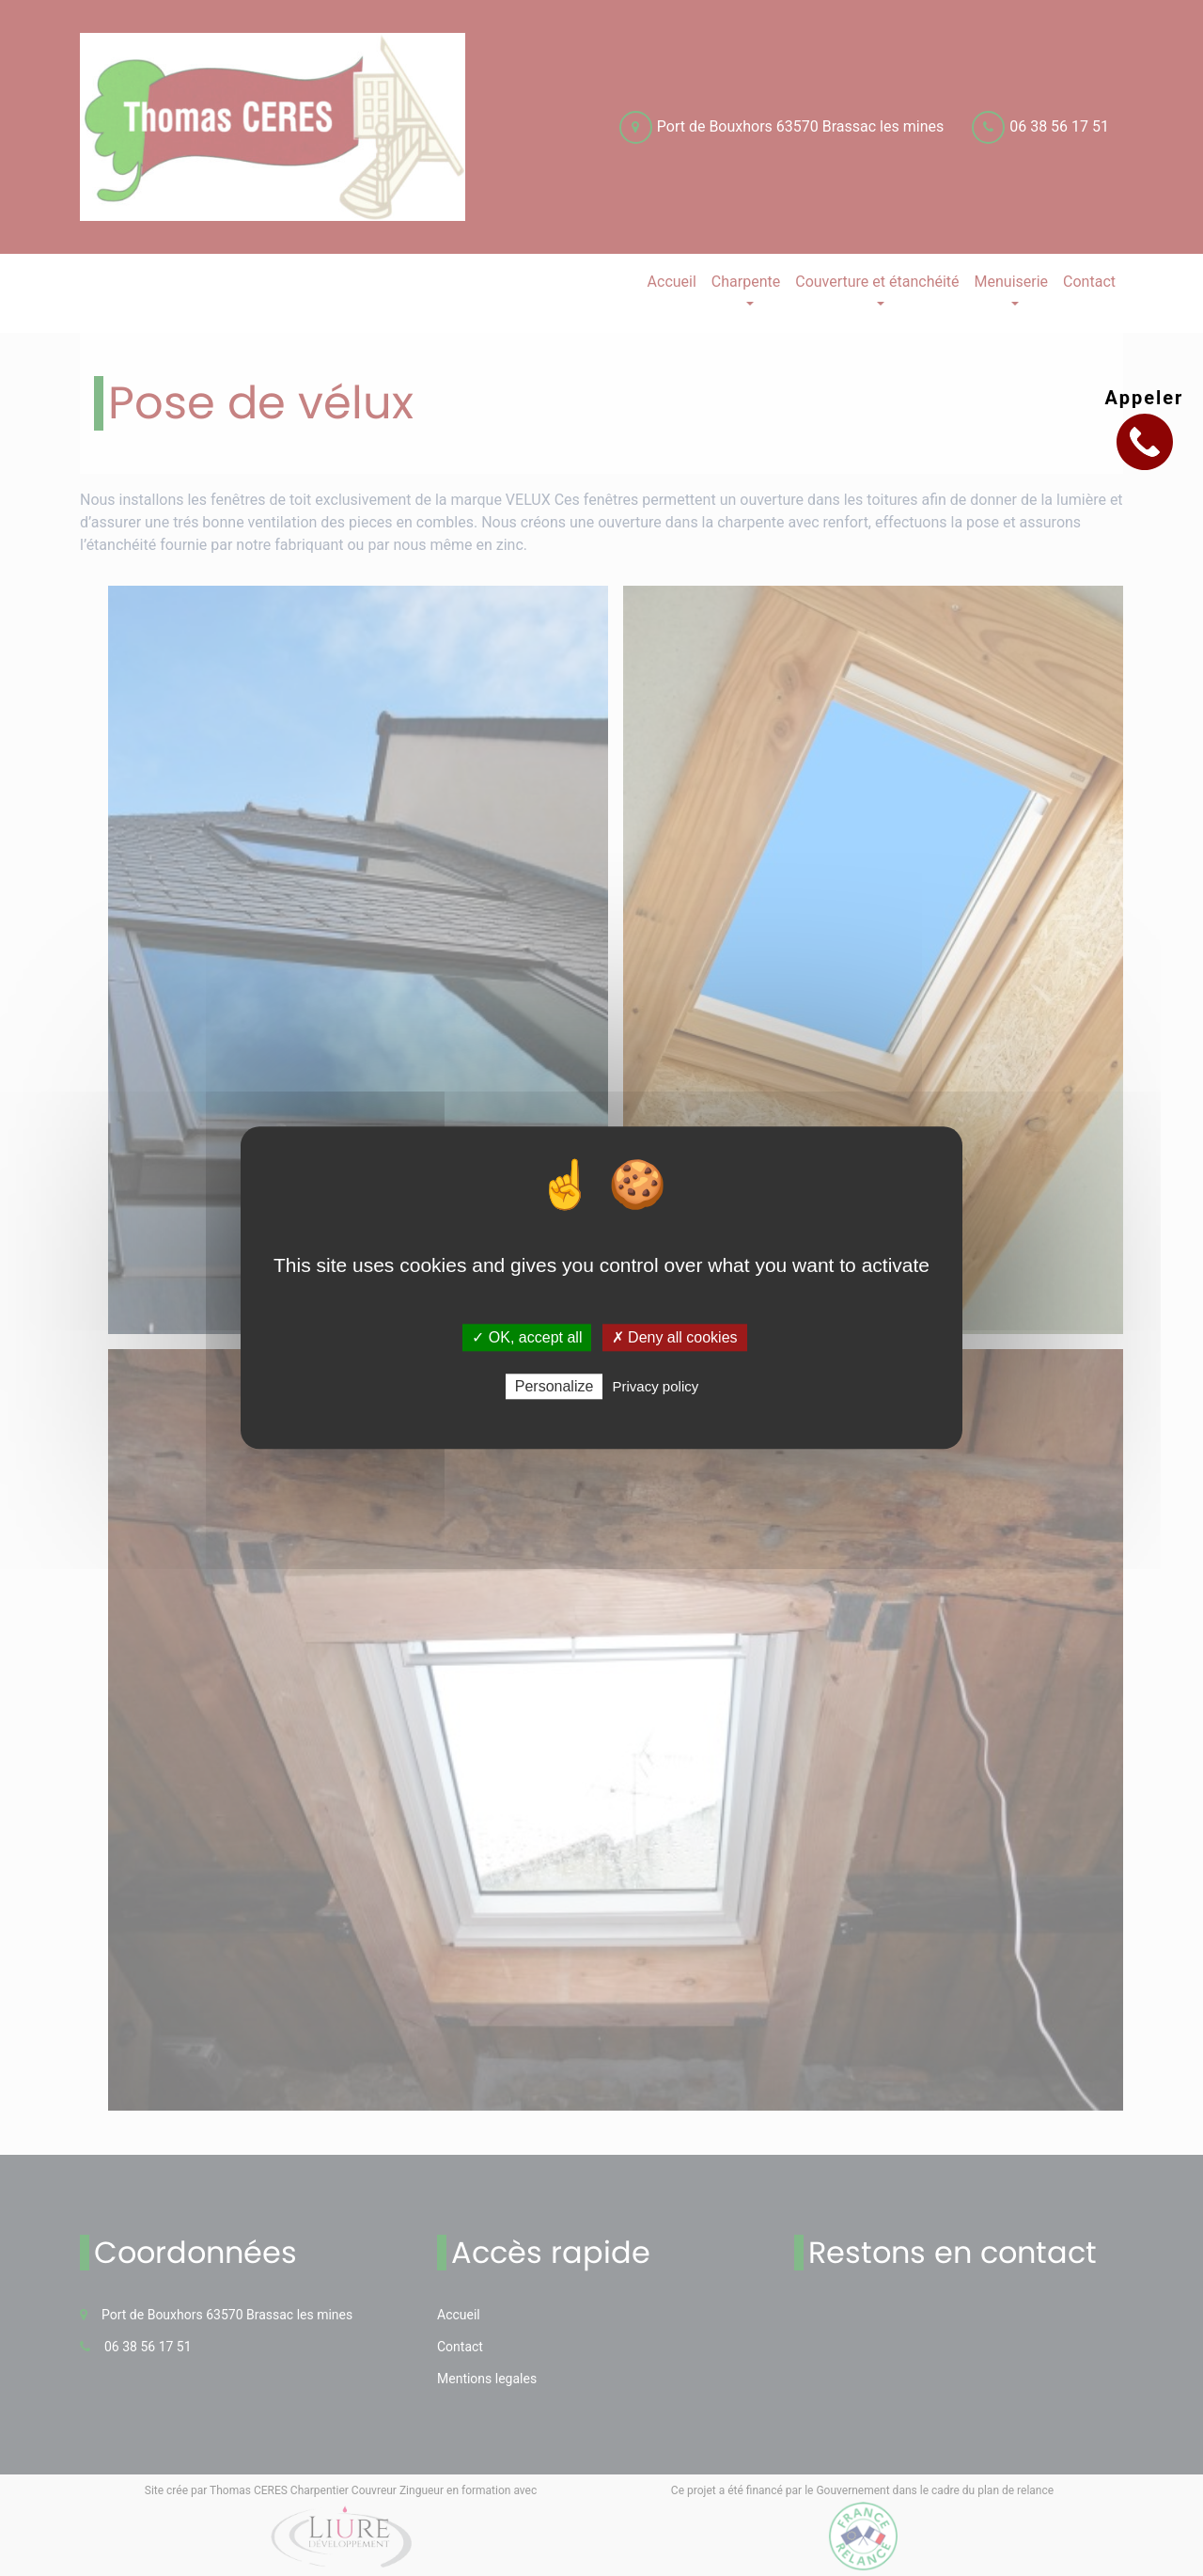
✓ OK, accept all (527, 1337)
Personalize (554, 1387)
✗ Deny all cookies (675, 1337)
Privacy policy (656, 1387)
